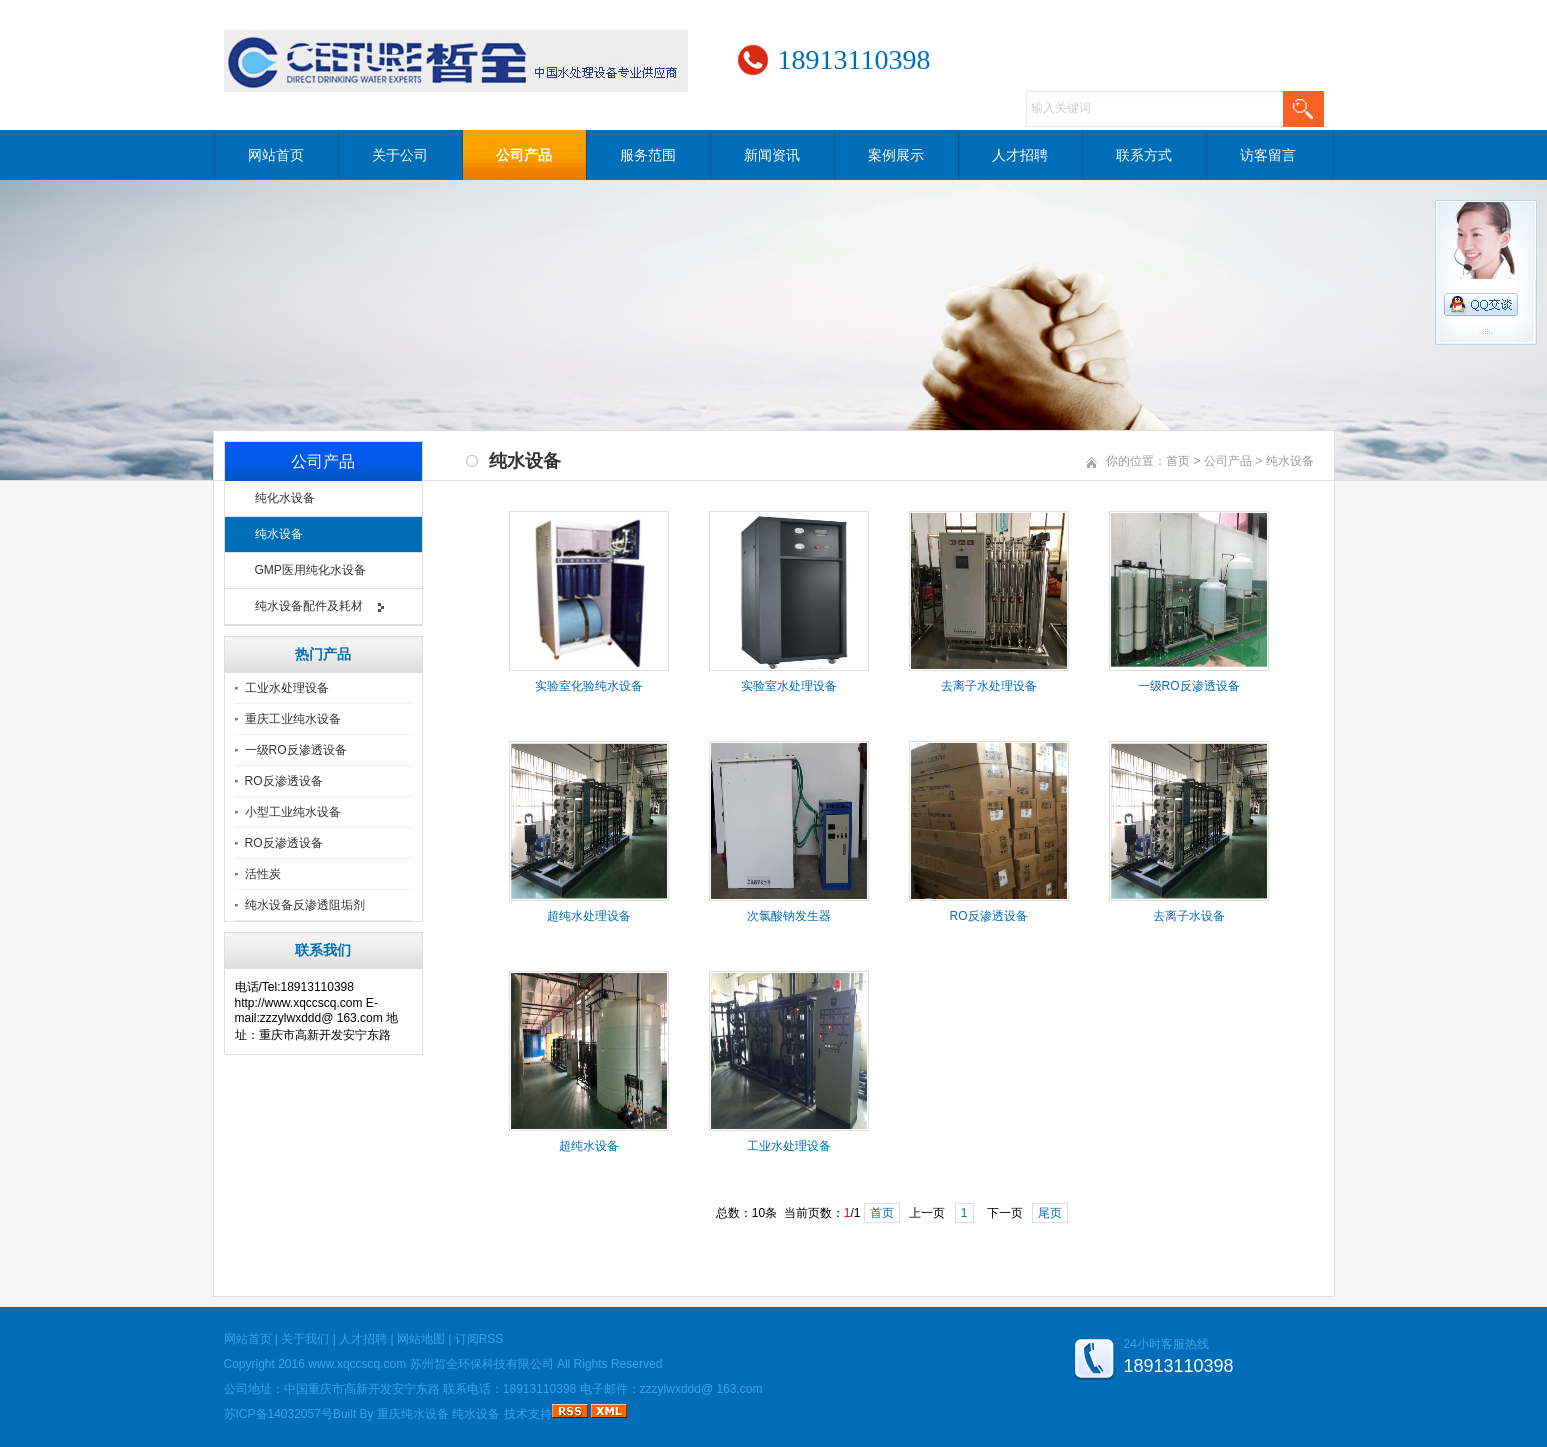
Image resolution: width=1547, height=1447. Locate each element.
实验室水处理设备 (789, 686)
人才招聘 (1020, 155)
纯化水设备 (285, 498)
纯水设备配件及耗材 (309, 606)
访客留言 (1268, 155)
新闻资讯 (772, 155)
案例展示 (896, 155)
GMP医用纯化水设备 (310, 570)
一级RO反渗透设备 (296, 750)
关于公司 (400, 155)
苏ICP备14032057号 (278, 1414)
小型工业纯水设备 (293, 812)
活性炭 (263, 874)
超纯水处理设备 (589, 916)
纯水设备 (279, 534)
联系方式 (1144, 155)
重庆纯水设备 (413, 1414)
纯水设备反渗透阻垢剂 (305, 905)
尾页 (1050, 1213)
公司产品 (524, 155)
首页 (1178, 461)
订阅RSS (479, 1339)
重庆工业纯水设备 (293, 719)
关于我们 (305, 1339)
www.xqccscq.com (357, 1364)
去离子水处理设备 (989, 686)
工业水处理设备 (287, 688)
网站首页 (276, 155)
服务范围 (648, 155)
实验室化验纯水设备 (589, 686)
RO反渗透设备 (284, 781)
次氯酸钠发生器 (789, 916)
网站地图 (421, 1339)
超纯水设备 (589, 1146)
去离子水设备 (1189, 916)
